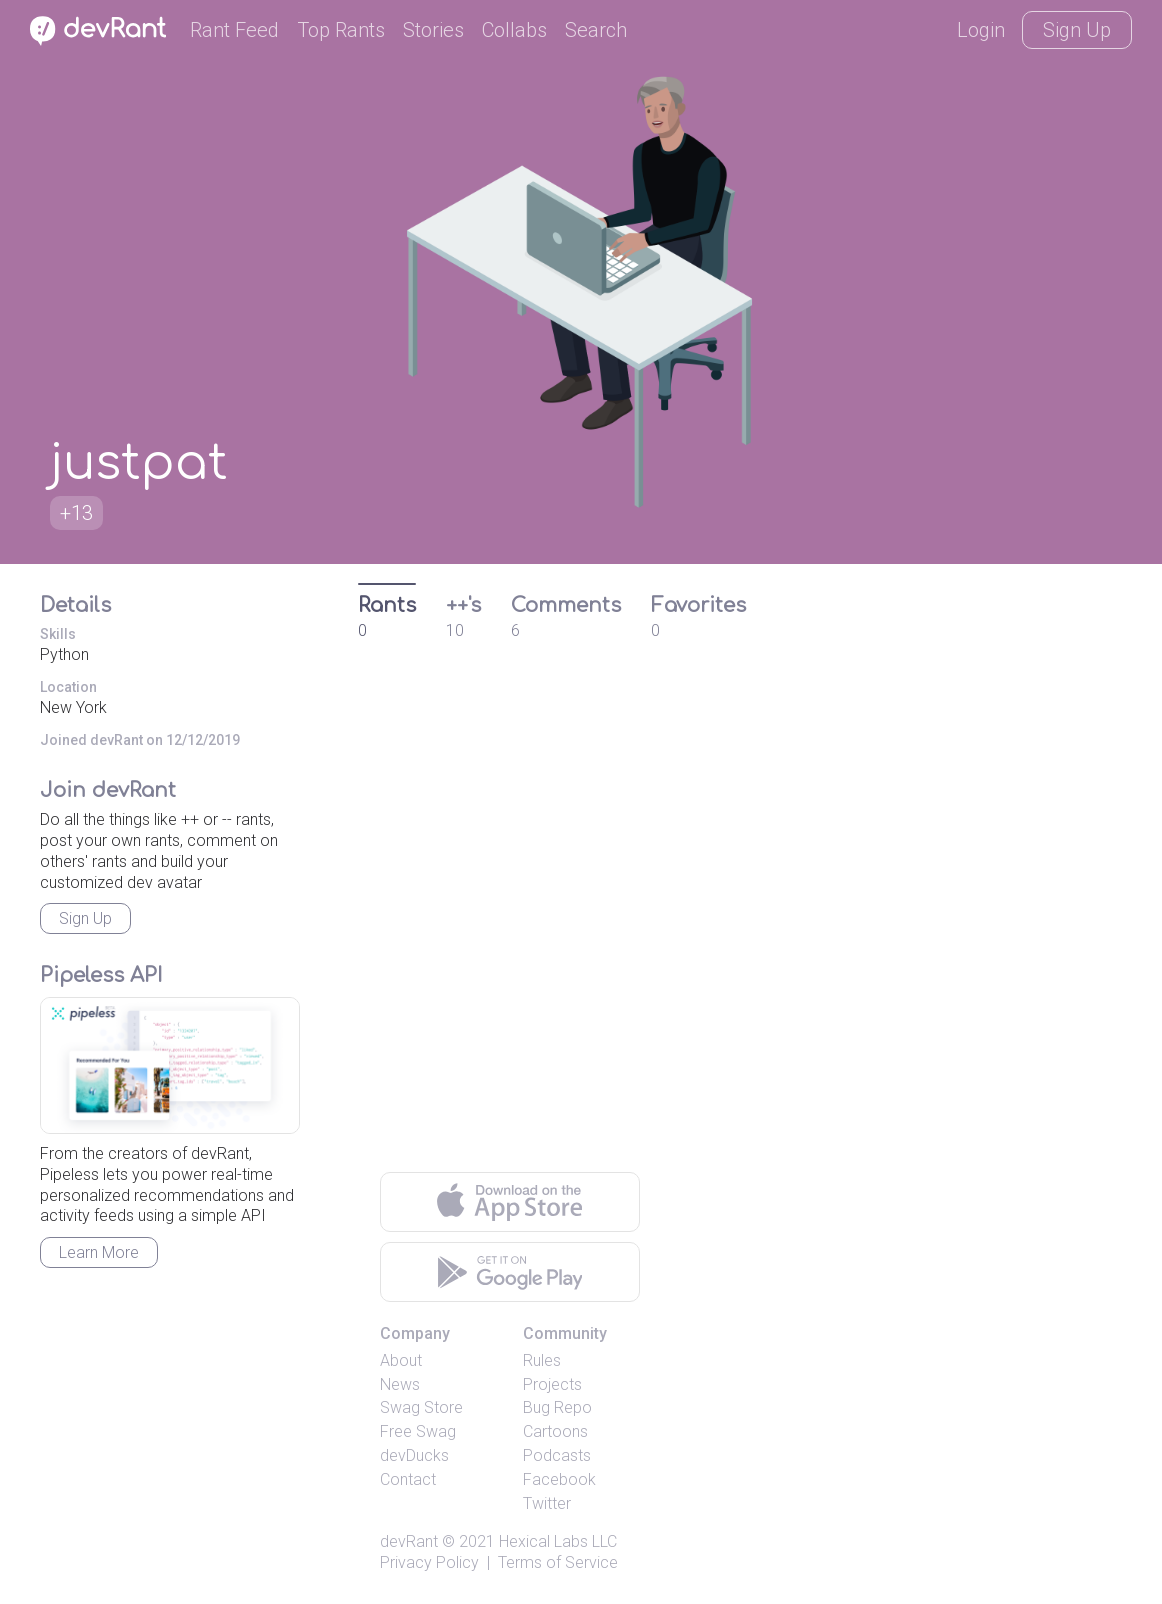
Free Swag (418, 1431)
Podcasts (557, 1455)
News (400, 1384)
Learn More (99, 1252)
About (401, 1360)
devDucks (414, 1455)
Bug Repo (557, 1407)
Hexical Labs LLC (558, 1541)
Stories (433, 30)
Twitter (547, 1503)
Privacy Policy (429, 1562)
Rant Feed (234, 30)
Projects (552, 1384)
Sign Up (1077, 30)
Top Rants (341, 30)
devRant (409, 1541)
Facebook (559, 1479)
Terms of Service (558, 1562)
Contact (408, 1479)
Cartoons (555, 1431)
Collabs (514, 30)
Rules (542, 1360)
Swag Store (421, 1407)
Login (981, 30)
